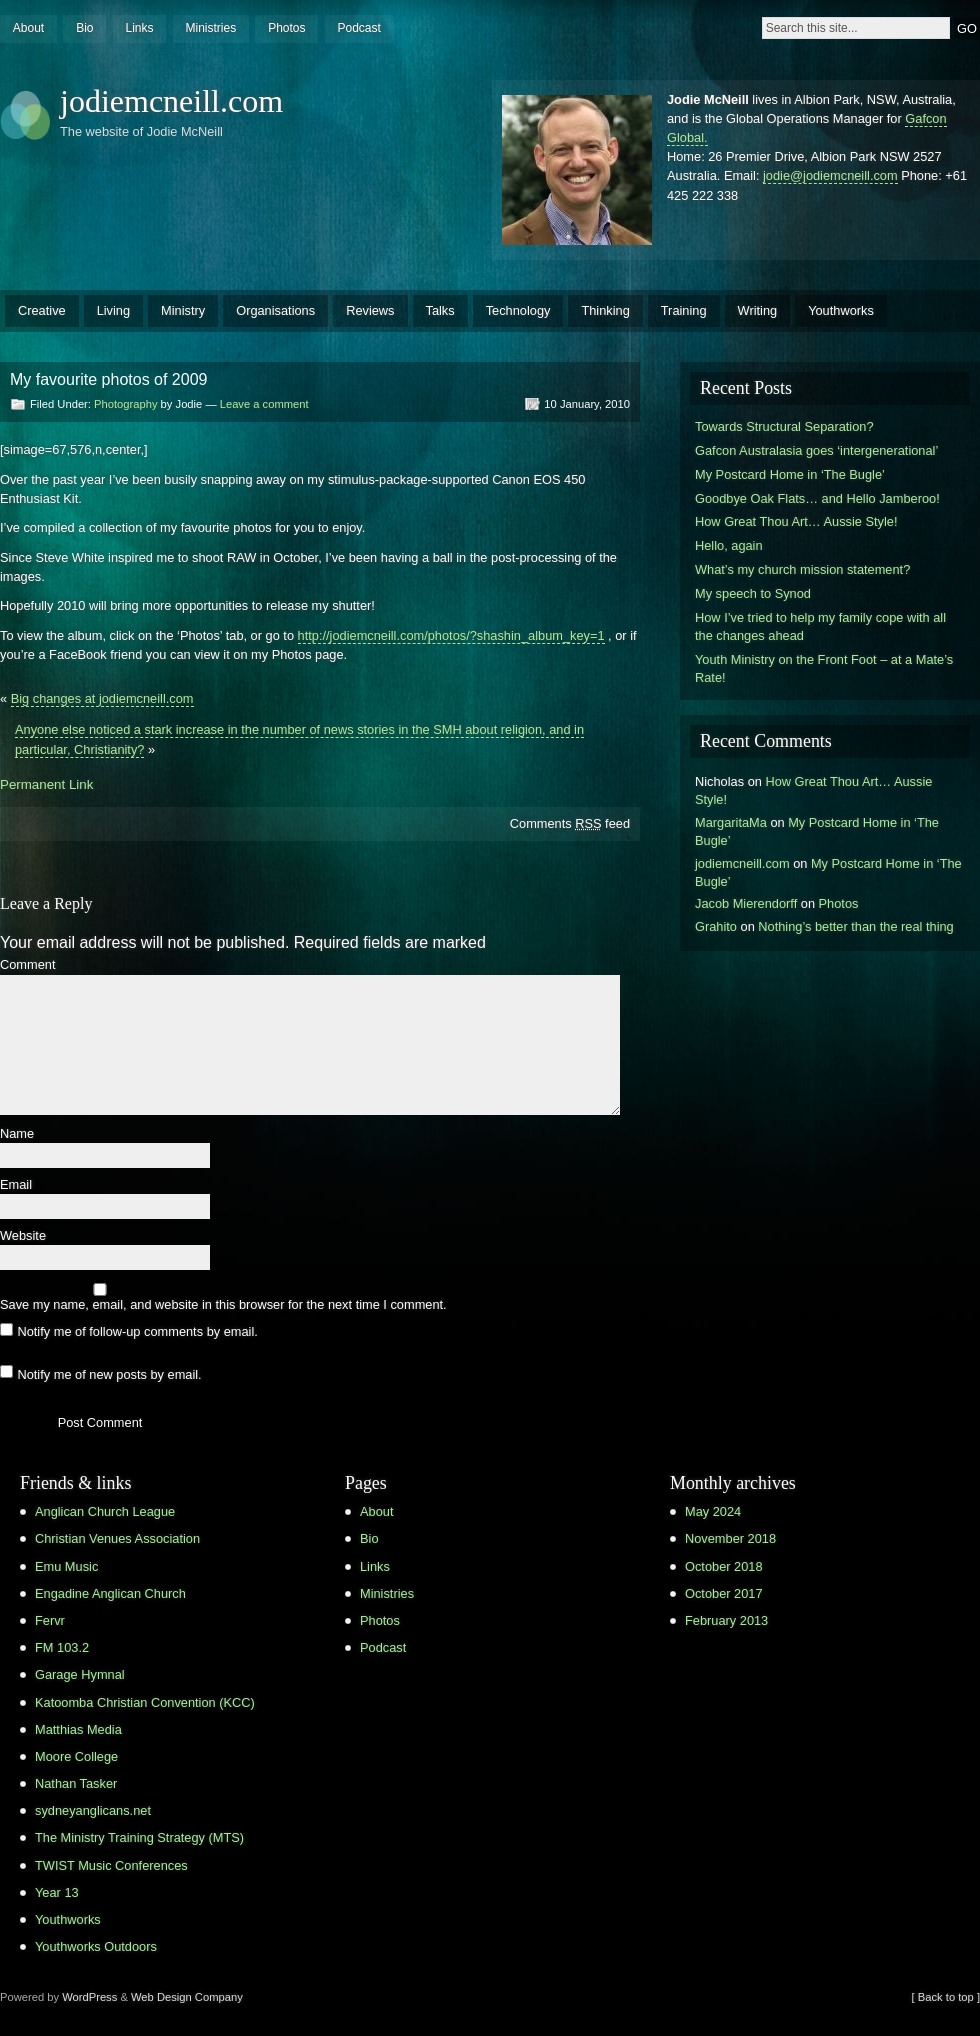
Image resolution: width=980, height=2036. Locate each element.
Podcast (358, 28)
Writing (758, 310)
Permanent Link (46, 784)
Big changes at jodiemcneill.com (102, 698)
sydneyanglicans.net (93, 1810)
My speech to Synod (753, 593)
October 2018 (724, 1566)
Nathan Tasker (76, 1783)
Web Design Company (187, 1997)
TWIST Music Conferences (111, 1865)
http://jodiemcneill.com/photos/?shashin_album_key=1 (451, 635)
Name (17, 1134)
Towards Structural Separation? (784, 426)
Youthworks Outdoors (96, 1946)
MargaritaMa (731, 822)
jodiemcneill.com (171, 101)
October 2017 (724, 1593)
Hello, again (729, 545)
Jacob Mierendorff (746, 903)
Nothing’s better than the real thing (855, 926)
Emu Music (66, 1566)
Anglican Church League (105, 1511)
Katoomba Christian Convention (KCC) (145, 1702)
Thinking (605, 310)
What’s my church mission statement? (802, 569)
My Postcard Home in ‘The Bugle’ (790, 474)
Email (16, 1185)
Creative (42, 310)
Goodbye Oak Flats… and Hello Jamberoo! (817, 498)
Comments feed (570, 823)
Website (23, 1236)
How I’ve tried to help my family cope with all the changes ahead (820, 626)
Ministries (210, 28)
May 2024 (713, 1511)
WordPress (89, 1997)
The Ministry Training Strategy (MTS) (139, 1837)
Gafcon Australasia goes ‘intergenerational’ (816, 450)
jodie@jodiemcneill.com (830, 175)
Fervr (50, 1620)
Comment (27, 965)
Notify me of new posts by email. (109, 1373)
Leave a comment (264, 404)
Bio (84, 28)
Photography (125, 404)
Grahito (716, 926)
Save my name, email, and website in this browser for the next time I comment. (223, 1305)
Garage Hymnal (80, 1674)
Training (684, 310)
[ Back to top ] (946, 1997)
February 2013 (726, 1620)
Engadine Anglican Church (110, 1593)
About (28, 28)
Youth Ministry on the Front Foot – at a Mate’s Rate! (824, 668)
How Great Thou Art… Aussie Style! (796, 521)
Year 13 (57, 1892)
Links (139, 28)
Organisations (275, 310)
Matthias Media (78, 1729)
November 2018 (730, 1538)
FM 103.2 (62, 1647)
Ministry (183, 310)
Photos (286, 28)
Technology (518, 310)
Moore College (76, 1756)
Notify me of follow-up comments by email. (137, 1331)
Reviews (370, 310)
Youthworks (841, 310)
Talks (440, 310)
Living (113, 310)
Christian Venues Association (117, 1538)
